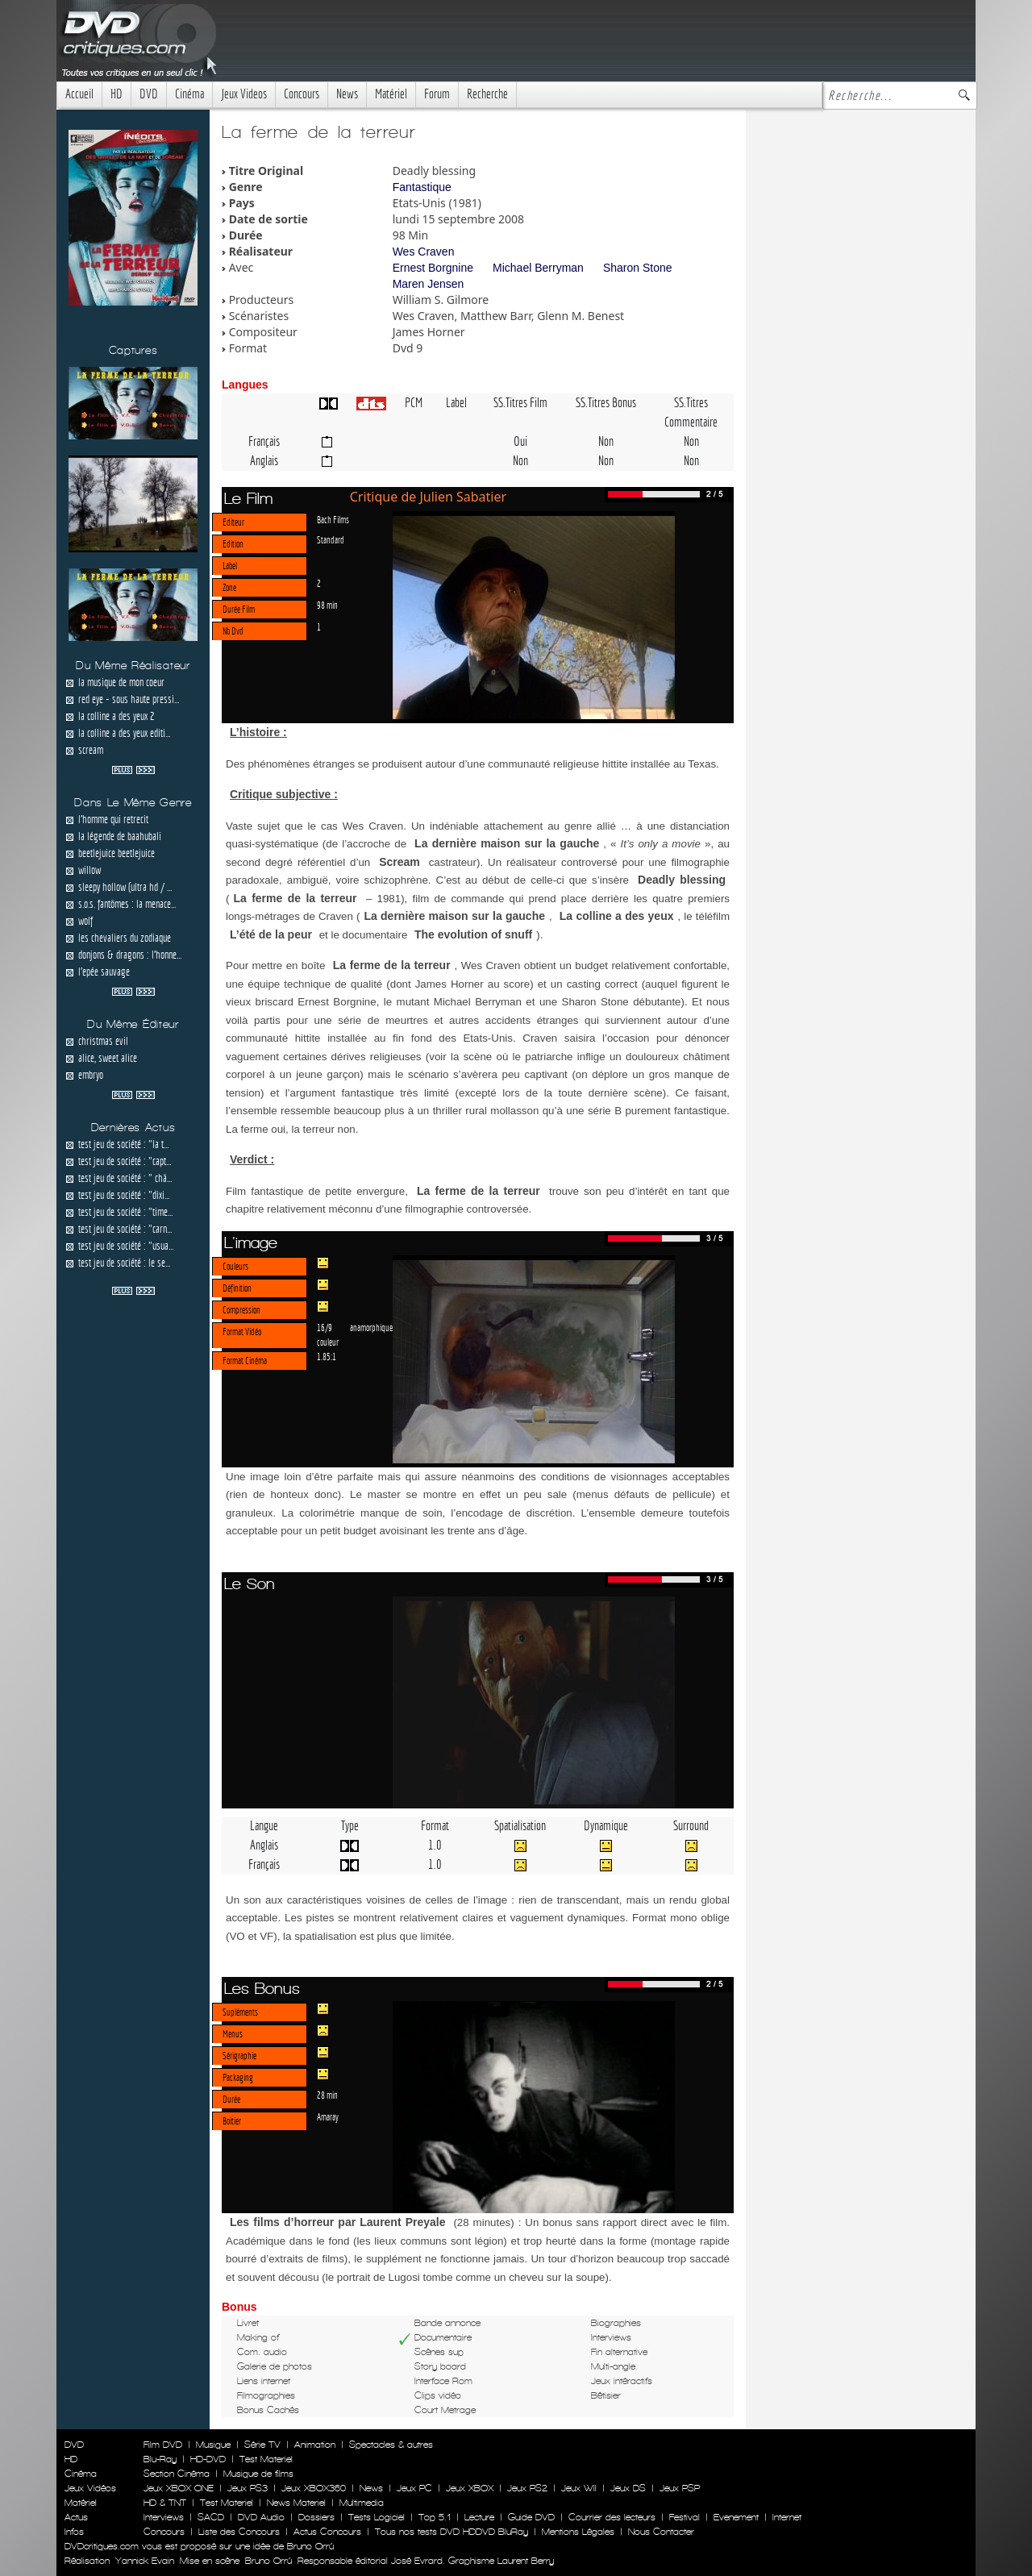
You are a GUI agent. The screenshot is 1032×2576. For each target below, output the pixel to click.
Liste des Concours (239, 2531)
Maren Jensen (428, 283)
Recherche (487, 94)
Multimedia (361, 2502)
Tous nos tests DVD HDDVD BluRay (451, 2531)
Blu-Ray (160, 2459)
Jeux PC (414, 2488)
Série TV (262, 2444)
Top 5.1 (434, 2517)
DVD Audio (261, 2517)
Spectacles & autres (391, 2444)
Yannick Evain (144, 2561)
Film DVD (163, 2444)
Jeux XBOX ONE (179, 2488)
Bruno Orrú (268, 2561)
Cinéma (189, 94)
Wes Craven (424, 251)
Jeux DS (628, 2488)
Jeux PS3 (247, 2488)
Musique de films (258, 2473)
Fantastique (422, 187)
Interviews (164, 2517)
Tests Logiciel (376, 2517)
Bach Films (333, 519)
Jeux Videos (244, 94)
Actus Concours (327, 2531)
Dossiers (316, 2517)
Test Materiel (266, 2459)
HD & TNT (165, 2502)
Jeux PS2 (527, 2488)
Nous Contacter (659, 2531)
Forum (437, 94)
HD (116, 94)
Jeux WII (579, 2488)
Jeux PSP (680, 2488)
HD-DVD (208, 2459)
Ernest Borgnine (433, 267)
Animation (314, 2444)
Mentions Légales (578, 2531)
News (347, 94)
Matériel (391, 94)
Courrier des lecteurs (611, 2517)
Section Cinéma (177, 2473)
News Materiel (296, 2502)
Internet (786, 2517)
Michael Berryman (538, 267)
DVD (148, 94)
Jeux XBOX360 (313, 2488)
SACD (211, 2517)
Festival (684, 2517)
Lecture (479, 2517)
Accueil (79, 94)
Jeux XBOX (469, 2488)
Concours (301, 94)
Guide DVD (531, 2517)
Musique (213, 2444)
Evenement (736, 2517)
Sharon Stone (637, 267)
